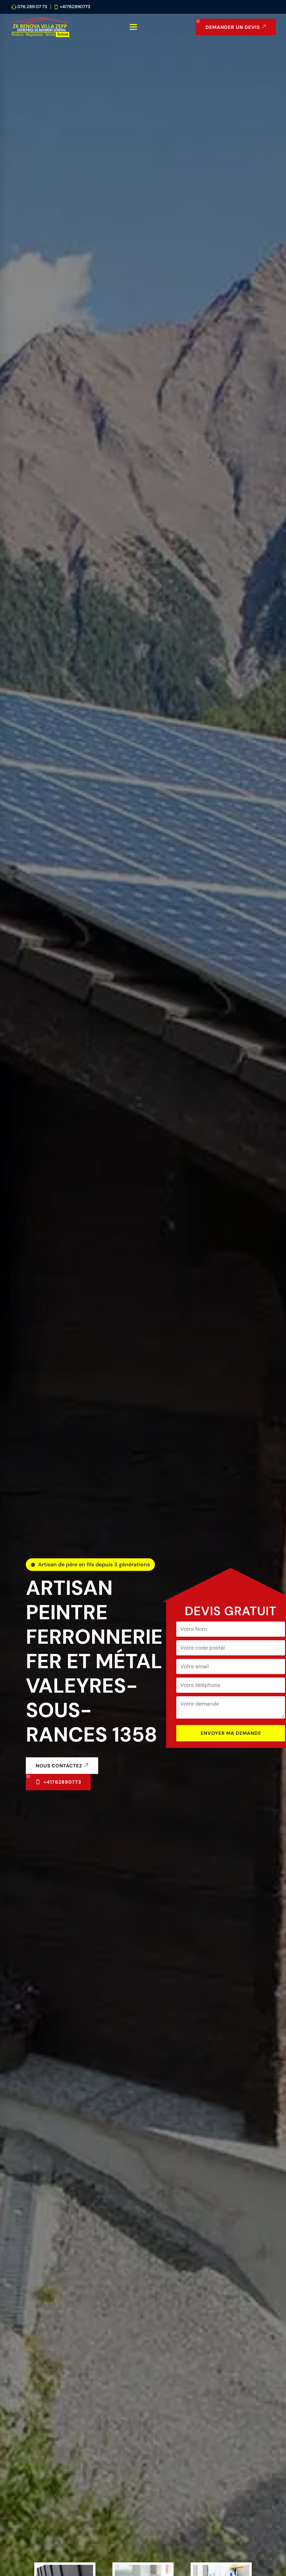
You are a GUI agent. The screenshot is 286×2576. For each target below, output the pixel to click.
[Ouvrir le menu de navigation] (133, 26)
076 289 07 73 (32, 6)
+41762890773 (75, 6)
